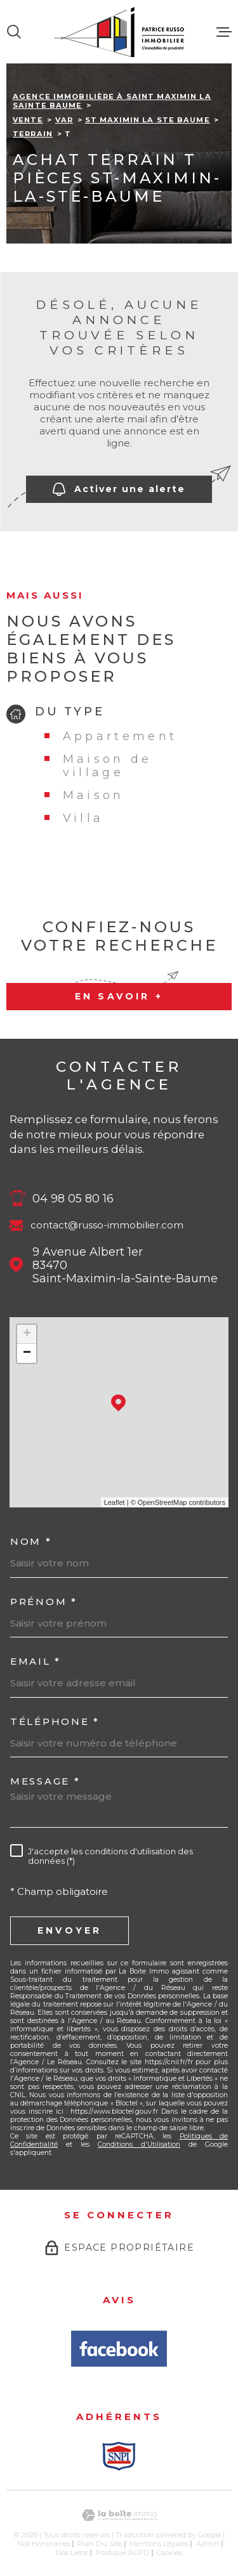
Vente (28, 119)
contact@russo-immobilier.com (106, 1225)
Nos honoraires (43, 2543)
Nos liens (72, 2552)
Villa (83, 817)
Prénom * (43, 1601)
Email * (35, 1661)
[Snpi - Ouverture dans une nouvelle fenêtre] (118, 2456)
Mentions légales (158, 2543)
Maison (93, 795)
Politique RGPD (123, 2552)
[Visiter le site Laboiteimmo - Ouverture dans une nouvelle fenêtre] (119, 2515)
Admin (208, 2543)
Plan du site (99, 2543)
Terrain (33, 133)
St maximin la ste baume (147, 119)
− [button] (27, 1353)
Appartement (120, 736)
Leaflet (114, 1502)
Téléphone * (55, 1721)
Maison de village (107, 765)
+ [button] (27, 1334)
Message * (45, 1781)
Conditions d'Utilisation (139, 2144)
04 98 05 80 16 (73, 1198)
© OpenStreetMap (159, 1502)
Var (64, 119)
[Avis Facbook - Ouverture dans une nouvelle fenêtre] (119, 2348)
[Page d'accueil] (119, 31)
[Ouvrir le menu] (224, 31)
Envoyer (69, 1930)
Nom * (31, 1541)
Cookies (169, 2552)
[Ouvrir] (14, 31)
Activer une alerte (119, 489)
